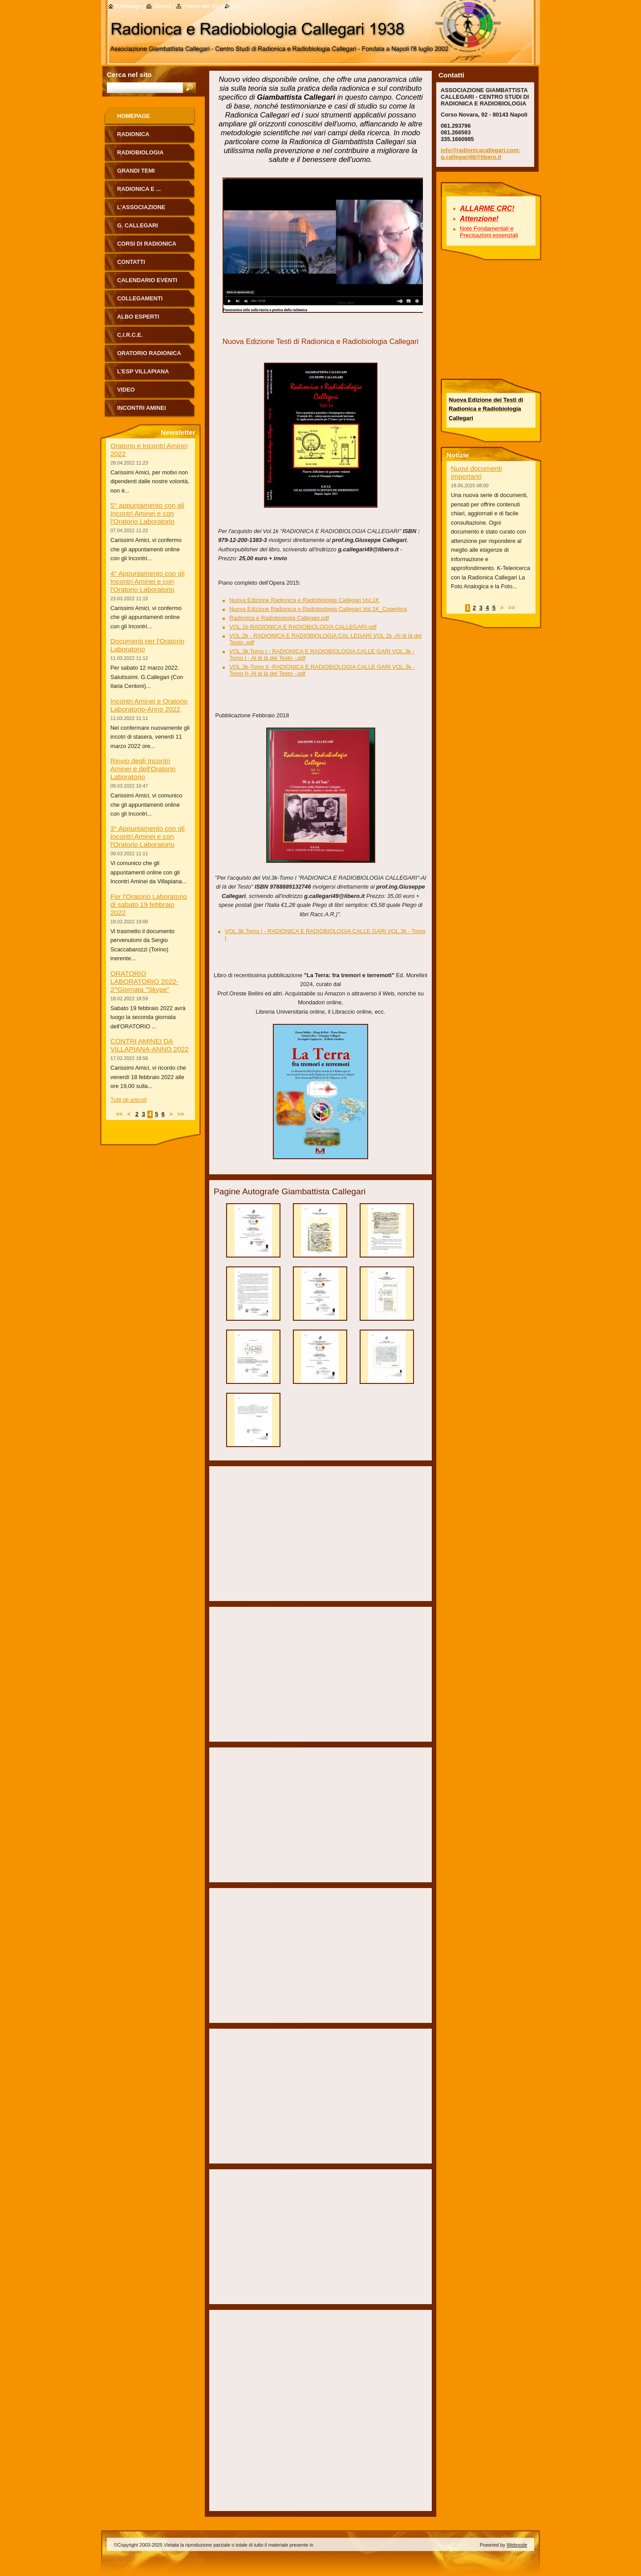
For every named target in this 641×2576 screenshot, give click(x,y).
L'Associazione (141, 207)
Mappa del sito (201, 6)
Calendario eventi (147, 280)
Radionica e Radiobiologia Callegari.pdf (279, 618)
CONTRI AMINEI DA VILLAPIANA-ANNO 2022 (149, 1045)
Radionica (133, 134)
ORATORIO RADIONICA (149, 353)
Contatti (131, 262)
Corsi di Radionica (146, 243)
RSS (235, 6)
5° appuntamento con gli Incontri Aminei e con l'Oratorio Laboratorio (147, 513)
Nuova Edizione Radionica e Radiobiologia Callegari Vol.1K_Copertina (318, 609)
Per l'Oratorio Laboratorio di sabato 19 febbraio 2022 (148, 904)
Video (126, 389)
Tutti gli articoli (128, 1099)
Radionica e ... (139, 189)
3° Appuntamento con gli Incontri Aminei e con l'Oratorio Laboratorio (147, 836)
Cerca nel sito (129, 74)
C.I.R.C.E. (130, 335)
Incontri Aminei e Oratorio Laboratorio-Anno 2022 (148, 705)
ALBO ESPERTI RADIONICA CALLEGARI (150, 319)
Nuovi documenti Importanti (476, 472)
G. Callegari (137, 225)
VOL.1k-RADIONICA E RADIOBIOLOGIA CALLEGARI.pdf (303, 626)
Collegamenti (139, 298)
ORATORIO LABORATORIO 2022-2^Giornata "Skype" (144, 981)
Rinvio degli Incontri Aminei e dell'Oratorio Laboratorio (142, 768)
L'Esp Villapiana (143, 371)
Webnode (517, 2545)
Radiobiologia (140, 152)
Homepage (133, 116)
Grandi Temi (136, 170)
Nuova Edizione (304, 600)
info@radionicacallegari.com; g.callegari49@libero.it (480, 153)
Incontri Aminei (141, 407)
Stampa (162, 6)
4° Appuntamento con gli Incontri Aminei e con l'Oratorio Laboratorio (147, 581)
